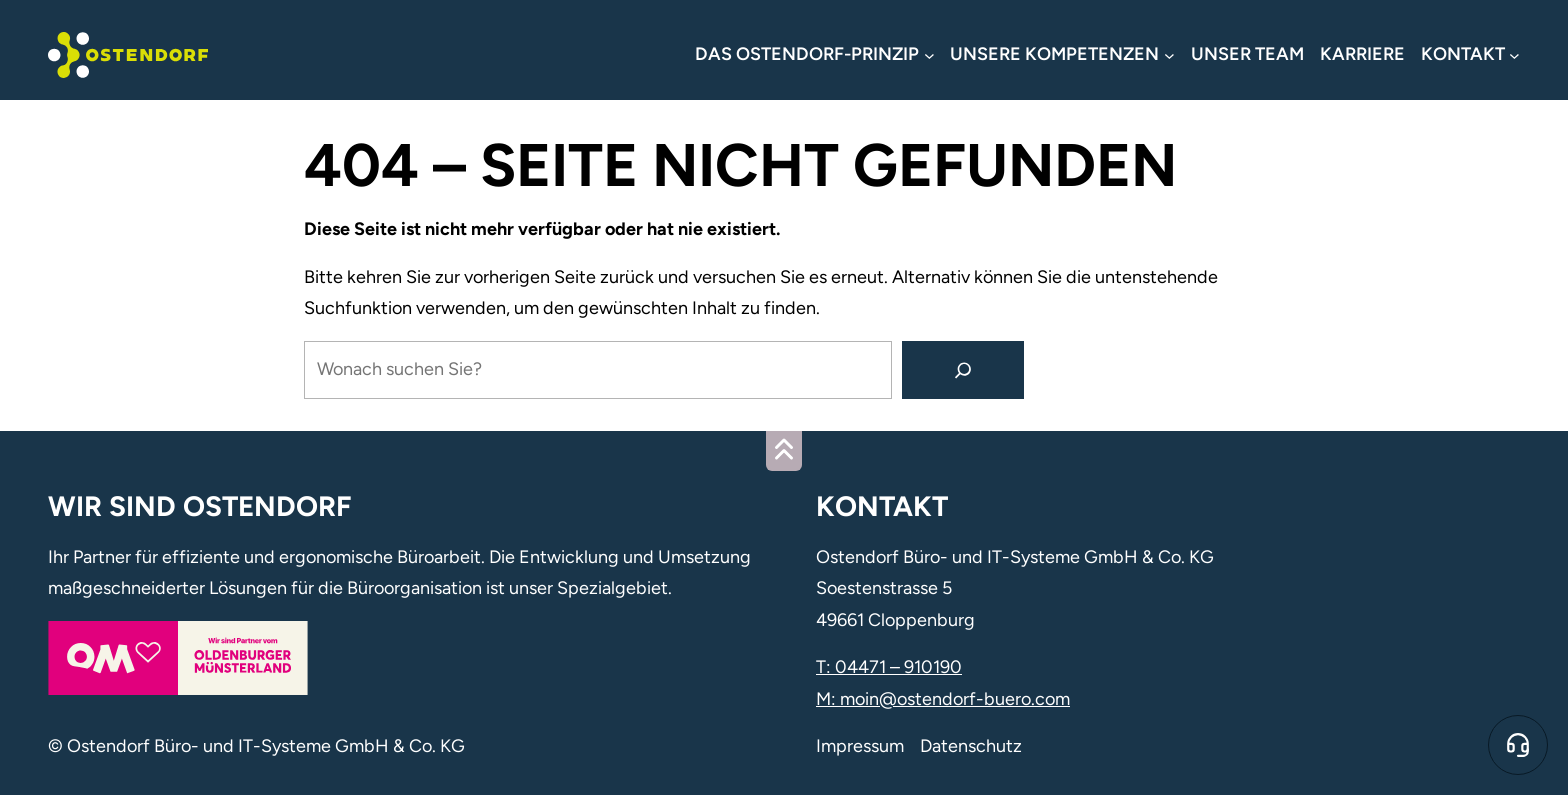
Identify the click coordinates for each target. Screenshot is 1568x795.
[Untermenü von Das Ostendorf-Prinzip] (814, 55)
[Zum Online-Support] (1518, 745)
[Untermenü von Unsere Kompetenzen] (1062, 55)
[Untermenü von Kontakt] (1470, 55)
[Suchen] (963, 370)
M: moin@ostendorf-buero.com (943, 699)
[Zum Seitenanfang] (784, 451)
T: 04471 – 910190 (889, 667)
